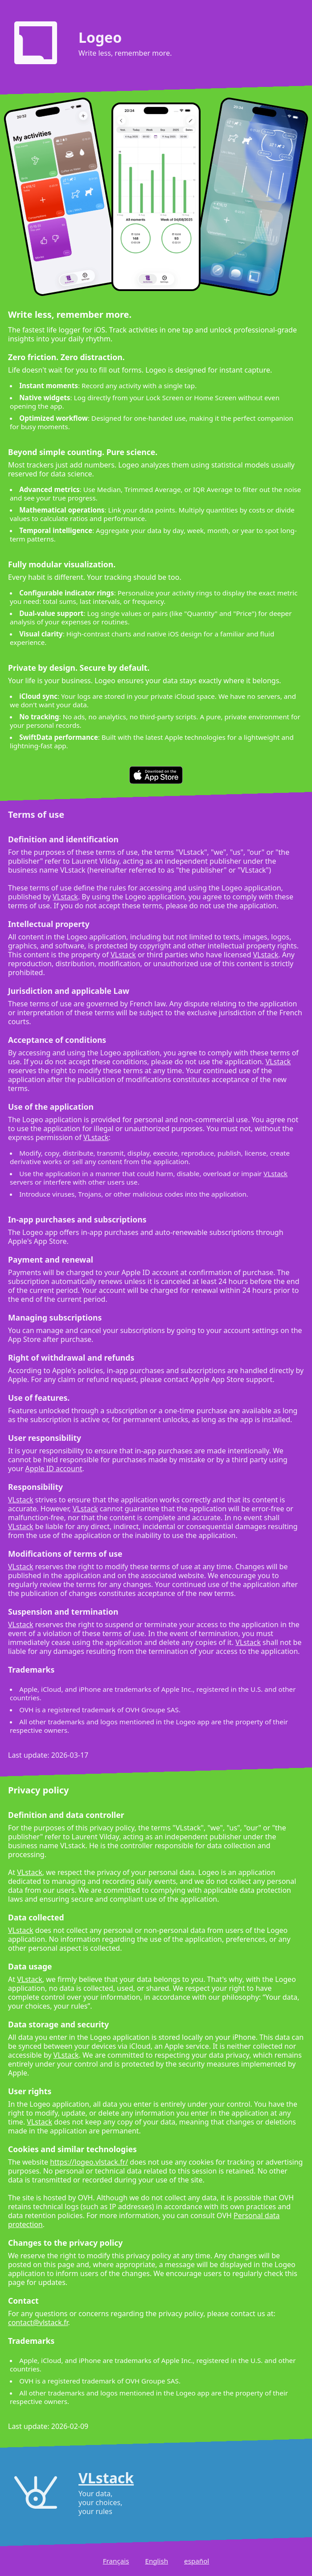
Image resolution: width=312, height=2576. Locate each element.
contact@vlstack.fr (38, 2322)
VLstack (65, 897)
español (196, 2560)
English (156, 2560)
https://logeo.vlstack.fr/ (89, 2162)
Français (116, 2560)
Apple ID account (53, 1468)
